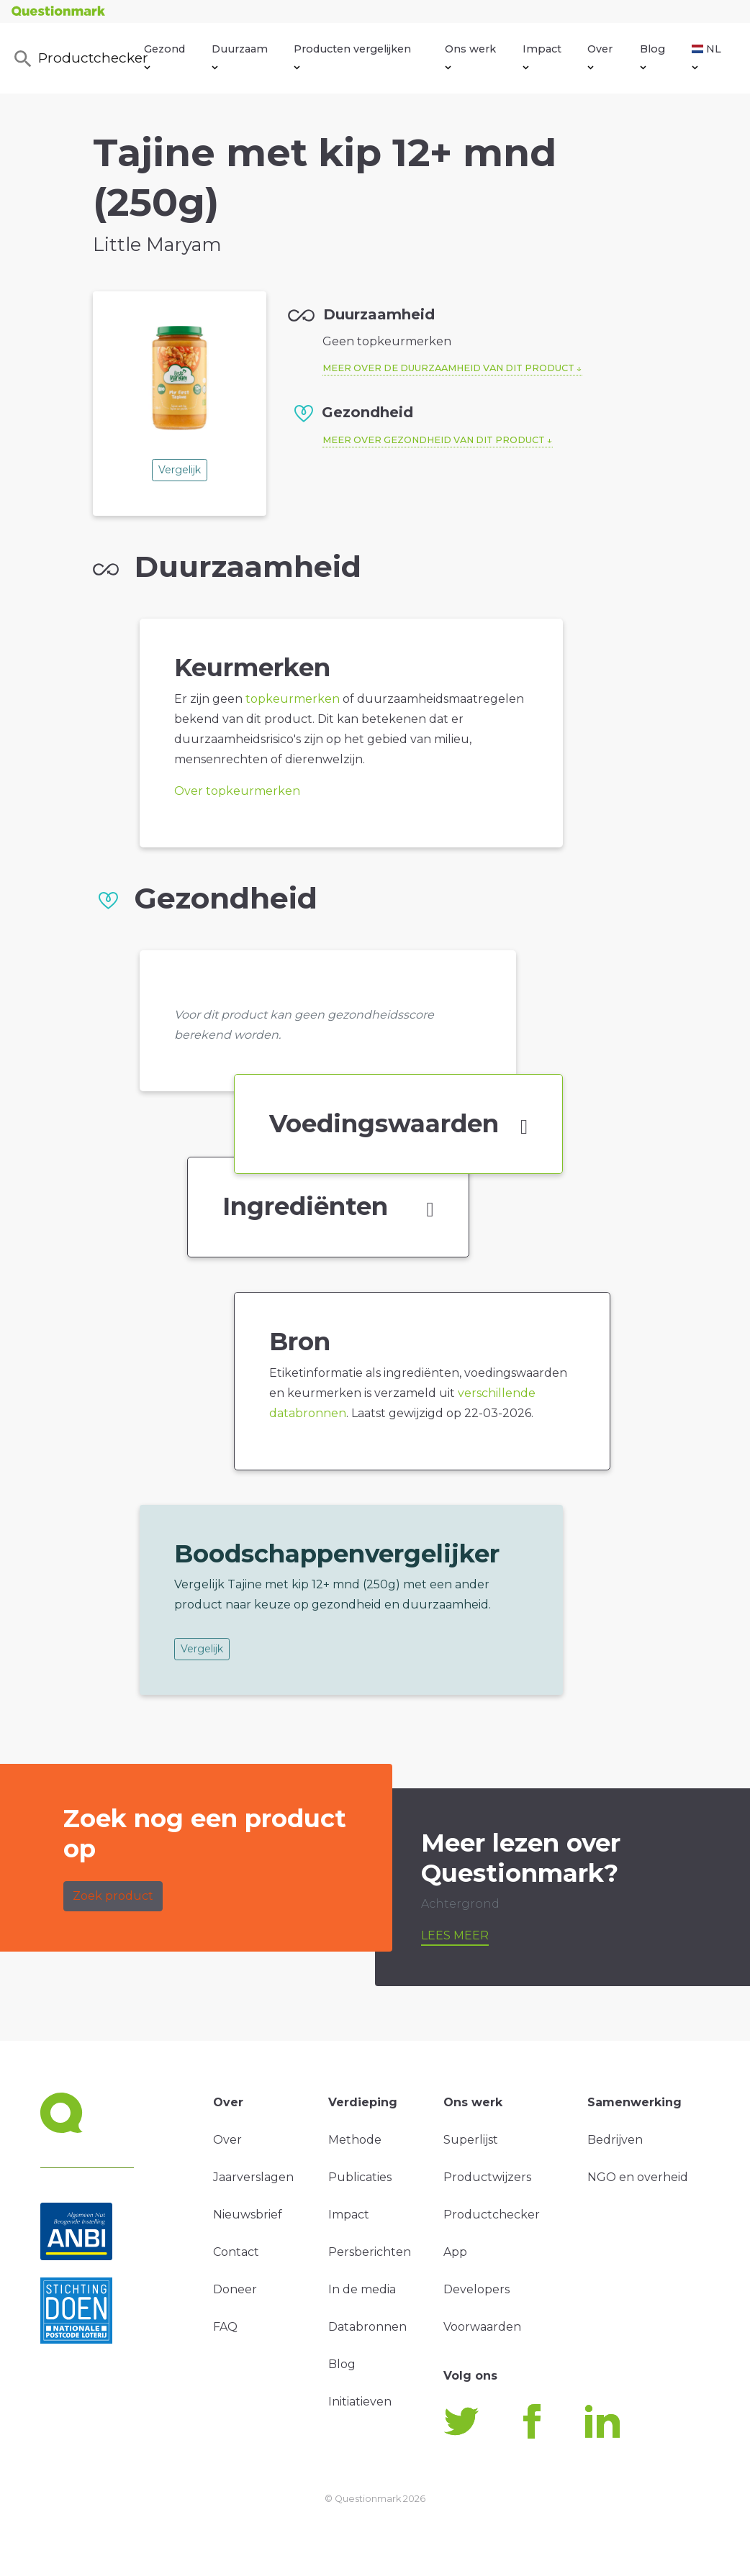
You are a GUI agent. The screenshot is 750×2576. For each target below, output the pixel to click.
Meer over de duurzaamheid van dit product (448, 368)
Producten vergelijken (352, 56)
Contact (236, 2252)
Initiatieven (360, 2401)
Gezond (164, 56)
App (455, 2252)
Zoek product (113, 1896)
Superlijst (470, 2140)
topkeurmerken (292, 699)
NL (706, 56)
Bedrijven (615, 2140)
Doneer (235, 2289)
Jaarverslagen (253, 2177)
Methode (354, 2140)
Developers (476, 2289)
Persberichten (369, 2252)
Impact (542, 56)
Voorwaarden (482, 2327)
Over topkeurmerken (237, 791)
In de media (362, 2289)
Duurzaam (240, 56)
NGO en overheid (637, 2177)
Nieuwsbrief (247, 2214)
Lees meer (455, 1935)
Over (600, 56)
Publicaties (360, 2177)
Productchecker (78, 58)
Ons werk (470, 56)
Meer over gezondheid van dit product (433, 439)
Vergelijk (179, 469)
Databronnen (367, 2327)
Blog (652, 56)
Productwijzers (487, 2177)
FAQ (225, 2327)
